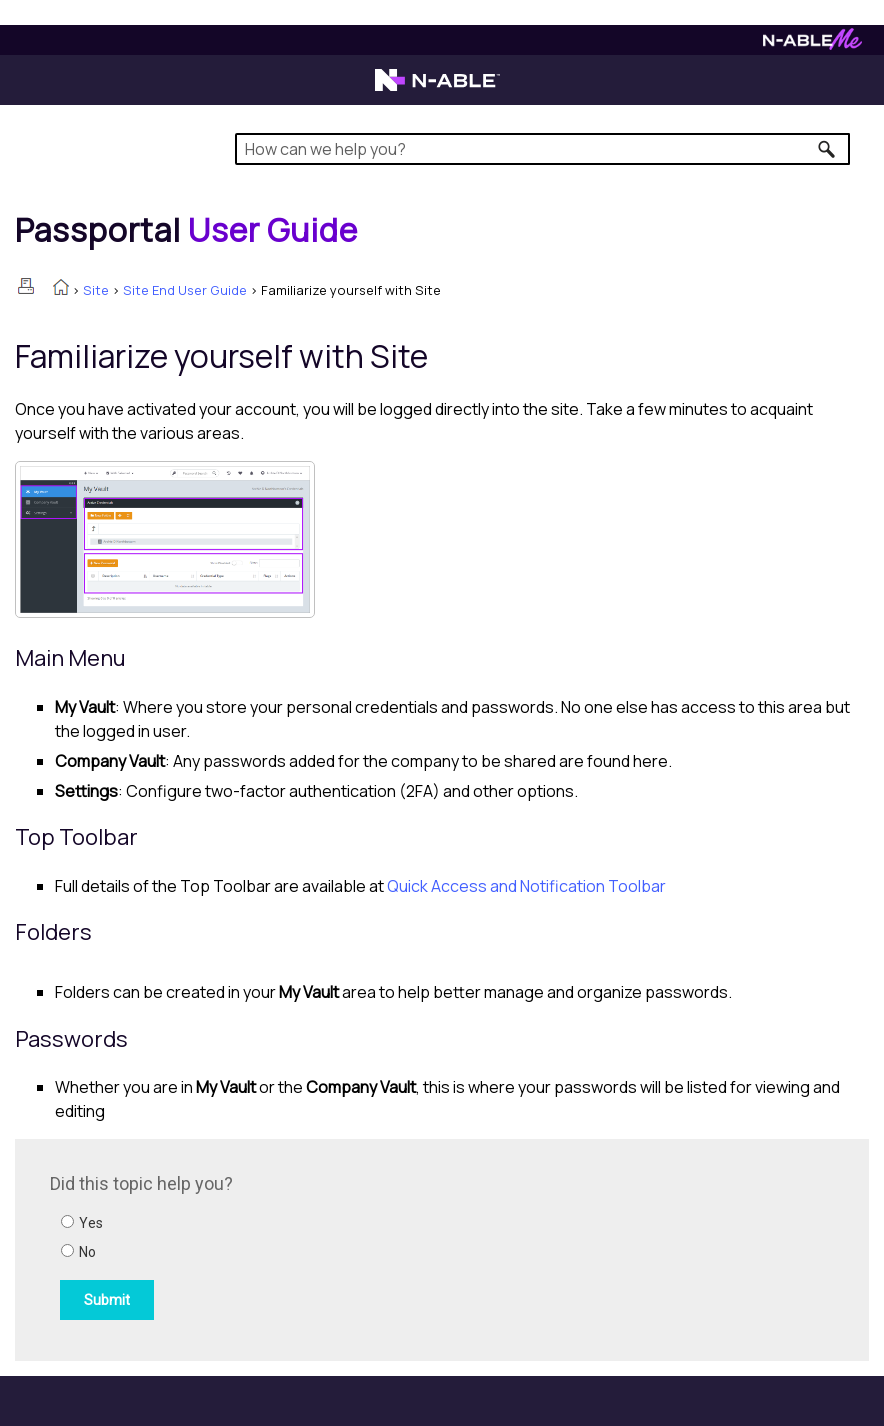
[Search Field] (542, 149)
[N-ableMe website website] (812, 44)
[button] (827, 149)
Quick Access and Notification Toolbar (526, 886)
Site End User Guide (185, 290)
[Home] (186, 230)
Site (96, 290)
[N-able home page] (437, 89)
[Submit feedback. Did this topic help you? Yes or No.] (320, 1247)
